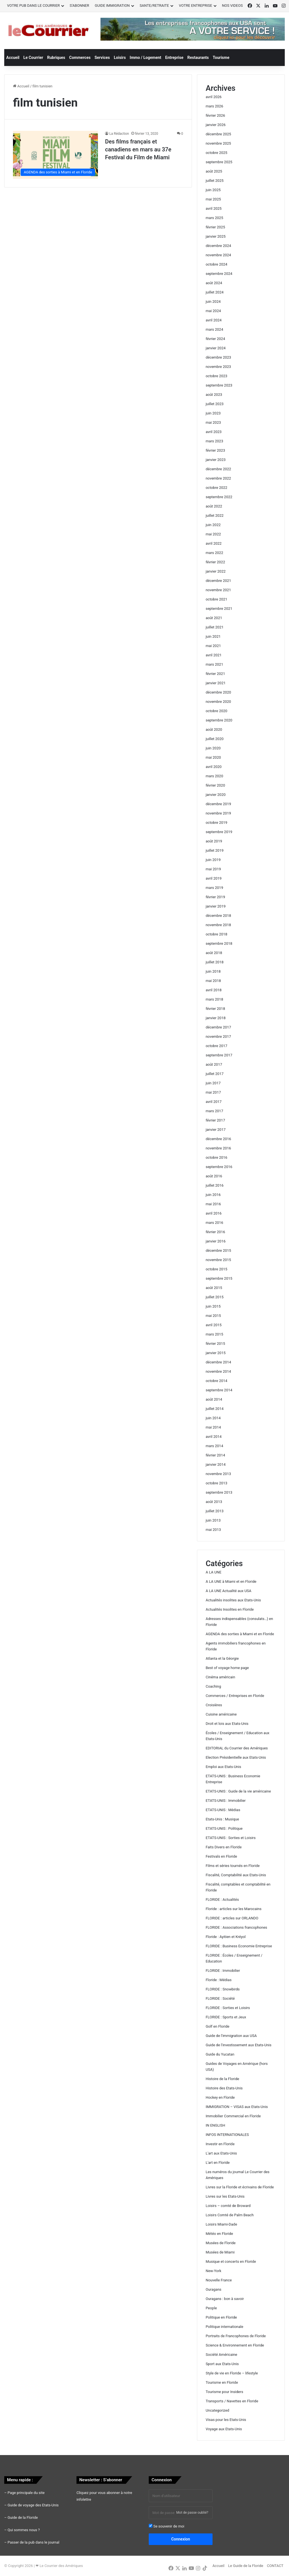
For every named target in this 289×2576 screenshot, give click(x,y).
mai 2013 (213, 1530)
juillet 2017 (215, 1074)
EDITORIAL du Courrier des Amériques (237, 1748)
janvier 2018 (216, 1018)
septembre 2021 (219, 608)
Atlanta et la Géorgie (222, 1658)
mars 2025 (214, 218)
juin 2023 (213, 413)
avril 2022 (214, 543)
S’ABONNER (79, 5)
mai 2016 (213, 1204)
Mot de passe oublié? (192, 2513)
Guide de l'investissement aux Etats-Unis (239, 2045)
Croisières (214, 1705)
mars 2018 (214, 999)
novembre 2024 (218, 255)
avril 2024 (214, 320)
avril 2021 (214, 655)
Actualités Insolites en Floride (230, 1609)
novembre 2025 (218, 143)
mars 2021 (214, 664)
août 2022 (214, 506)
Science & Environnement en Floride (235, 2345)
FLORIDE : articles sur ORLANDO (232, 1918)
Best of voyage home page (227, 1668)
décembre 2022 (218, 469)
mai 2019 (213, 869)
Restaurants (198, 57)
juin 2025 (213, 190)
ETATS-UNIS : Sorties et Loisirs (231, 1838)
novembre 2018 (218, 925)
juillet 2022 (215, 515)
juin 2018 (213, 971)
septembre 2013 (219, 1492)
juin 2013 (213, 1520)
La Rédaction (119, 134)
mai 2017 (213, 1092)
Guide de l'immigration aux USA (231, 2036)
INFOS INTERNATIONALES (227, 2135)
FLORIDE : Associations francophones (236, 1927)
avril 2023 (214, 432)
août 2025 (214, 171)
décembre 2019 (218, 804)
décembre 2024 (218, 246)
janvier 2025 (216, 236)
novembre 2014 (218, 1371)
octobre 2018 (216, 934)
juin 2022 (213, 525)
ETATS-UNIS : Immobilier (226, 1800)
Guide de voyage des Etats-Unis (33, 2505)
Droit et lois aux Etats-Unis (227, 1723)
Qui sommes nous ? (24, 2530)
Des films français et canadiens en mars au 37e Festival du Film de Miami (138, 149)
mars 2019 (214, 888)
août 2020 (214, 729)
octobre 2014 (216, 1381)
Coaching (213, 1686)
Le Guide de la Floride (245, 2566)
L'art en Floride (218, 2162)
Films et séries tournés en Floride (233, 1866)
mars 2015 (214, 1334)
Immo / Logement (145, 57)
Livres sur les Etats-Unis (225, 2196)
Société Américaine (221, 2354)
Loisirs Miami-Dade (221, 2224)
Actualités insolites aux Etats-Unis (233, 1600)
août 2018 (214, 953)
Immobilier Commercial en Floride (233, 2116)
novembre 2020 (218, 701)
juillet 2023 (215, 404)
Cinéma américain (220, 1677)
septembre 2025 (219, 162)
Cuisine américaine (221, 1714)
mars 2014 (214, 1446)
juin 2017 (213, 1083)
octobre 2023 (216, 376)
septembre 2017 (219, 1055)
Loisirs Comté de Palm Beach (230, 2215)
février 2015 (215, 1343)
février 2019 (215, 897)
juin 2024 (213, 301)
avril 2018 (214, 990)
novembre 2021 (218, 590)
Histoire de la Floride (222, 2079)
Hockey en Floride (220, 2097)
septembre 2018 (219, 943)
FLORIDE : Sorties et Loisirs (228, 2008)
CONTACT (275, 2566)
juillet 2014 (215, 1409)
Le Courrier (33, 57)
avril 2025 (214, 208)
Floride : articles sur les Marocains (234, 1909)
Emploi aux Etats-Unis (223, 1767)
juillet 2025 (215, 180)
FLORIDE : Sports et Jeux (226, 2017)
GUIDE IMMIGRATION (112, 5)
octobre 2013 (216, 1483)
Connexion (180, 2539)
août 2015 (214, 1288)
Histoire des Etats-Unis (224, 2088)
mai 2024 (213, 311)
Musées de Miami (220, 2252)
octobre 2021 (216, 599)
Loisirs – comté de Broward (228, 2206)
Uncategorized (217, 2410)
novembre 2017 (218, 1036)
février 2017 (215, 1120)
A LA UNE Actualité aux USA (228, 1591)
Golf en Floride (217, 2026)
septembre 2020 (219, 720)
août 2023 (214, 394)
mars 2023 (214, 441)
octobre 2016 (216, 1157)
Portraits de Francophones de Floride (236, 2336)
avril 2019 (214, 878)
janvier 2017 (216, 1129)
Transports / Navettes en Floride (232, 2401)
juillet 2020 (215, 739)
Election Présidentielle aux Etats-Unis (236, 1757)
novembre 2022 (218, 478)
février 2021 (215, 674)
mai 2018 (213, 981)
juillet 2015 (215, 1297)
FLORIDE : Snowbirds (223, 1989)
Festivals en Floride (221, 1856)
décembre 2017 (218, 1027)
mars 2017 (214, 1111)
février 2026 (215, 115)
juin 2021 (213, 636)
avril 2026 (214, 97)
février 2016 (215, 1232)
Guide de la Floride (23, 2517)
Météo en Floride (219, 2233)
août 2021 (214, 618)
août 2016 (214, 1176)
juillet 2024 (215, 292)
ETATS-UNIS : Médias (223, 1810)
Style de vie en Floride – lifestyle (232, 2373)
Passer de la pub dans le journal (33, 2542)
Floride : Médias (219, 1980)
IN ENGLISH (215, 2125)
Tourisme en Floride (222, 2382)
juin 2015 (213, 1306)
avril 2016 (214, 1213)
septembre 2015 (219, 1278)
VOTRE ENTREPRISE (195, 5)
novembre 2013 (218, 1474)
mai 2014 (213, 1427)
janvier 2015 (216, 1353)
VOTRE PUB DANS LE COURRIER (33, 5)
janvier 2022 (216, 571)
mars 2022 (214, 553)
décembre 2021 (218, 581)
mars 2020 (214, 776)
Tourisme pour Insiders (224, 2392)
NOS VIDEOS (232, 5)
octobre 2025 (216, 153)
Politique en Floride (221, 2317)
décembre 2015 (218, 1250)
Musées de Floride (221, 2243)
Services (102, 57)
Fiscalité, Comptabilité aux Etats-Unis (236, 1875)
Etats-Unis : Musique (222, 1819)
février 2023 (215, 450)
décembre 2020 (218, 692)
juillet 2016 (215, 1185)
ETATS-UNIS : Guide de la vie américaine (238, 1791)
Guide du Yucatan (220, 2054)
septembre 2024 (219, 273)
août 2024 (214, 283)
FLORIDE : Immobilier (223, 1970)
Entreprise (174, 57)
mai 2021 (213, 646)
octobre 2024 (216, 264)
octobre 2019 (216, 822)
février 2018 (215, 1008)
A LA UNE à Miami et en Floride (231, 1581)
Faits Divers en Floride (224, 1847)
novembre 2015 (218, 1260)
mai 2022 (213, 534)
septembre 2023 (219, 385)
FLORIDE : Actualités (222, 1899)
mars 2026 (214, 106)
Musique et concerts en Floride (231, 2261)
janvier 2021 (216, 683)
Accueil (12, 57)
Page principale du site (26, 2493)
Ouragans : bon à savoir (225, 2299)
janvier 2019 (216, 906)
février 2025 (215, 227)
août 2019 (214, 841)
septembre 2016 (219, 1167)
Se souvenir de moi (166, 2526)
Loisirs (120, 57)
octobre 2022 (216, 487)
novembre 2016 (218, 1148)
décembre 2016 (218, 1139)
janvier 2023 (216, 460)
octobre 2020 (216, 711)
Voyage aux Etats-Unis (224, 2429)
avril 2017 (214, 1102)
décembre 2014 (218, 1362)
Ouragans (214, 2289)
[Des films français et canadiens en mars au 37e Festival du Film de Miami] (55, 155)
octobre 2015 (216, 1269)
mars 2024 (214, 329)
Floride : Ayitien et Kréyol (226, 1937)
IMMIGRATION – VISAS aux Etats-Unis (237, 2107)
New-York (213, 2271)
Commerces (80, 57)
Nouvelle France (219, 2280)
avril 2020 (214, 767)
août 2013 (214, 1502)
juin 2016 (213, 1195)
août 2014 (214, 1399)
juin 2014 (213, 1418)
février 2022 (215, 562)
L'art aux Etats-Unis (221, 2153)
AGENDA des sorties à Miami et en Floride (240, 1634)
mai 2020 (213, 757)
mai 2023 (213, 422)
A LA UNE (214, 1572)
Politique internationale (224, 2327)
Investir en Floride (220, 2144)
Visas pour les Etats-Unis (226, 2420)
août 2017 (214, 1064)
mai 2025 (213, 199)
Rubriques (56, 57)
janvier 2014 (216, 1464)
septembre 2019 (219, 832)
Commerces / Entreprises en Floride (235, 1696)
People (211, 2308)
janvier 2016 (216, 1241)
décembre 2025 (218, 134)
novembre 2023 (218, 367)
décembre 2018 (218, 915)
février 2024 (215, 339)
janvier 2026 (216, 125)
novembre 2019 (218, 813)
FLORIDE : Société (220, 1998)
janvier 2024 (216, 348)
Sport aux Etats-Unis (222, 2364)
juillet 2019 (215, 850)
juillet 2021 (215, 627)
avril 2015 (214, 1325)
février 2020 (215, 785)
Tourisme (221, 57)
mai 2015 (213, 1316)
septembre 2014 (219, 1390)
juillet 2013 (215, 1511)
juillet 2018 (215, 962)
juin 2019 (213, 860)
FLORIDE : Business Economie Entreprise (239, 1946)
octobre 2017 (216, 1046)
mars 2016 (214, 1222)
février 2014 (215, 1455)
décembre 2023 (218, 357)
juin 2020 (213, 748)
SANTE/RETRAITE (154, 5)
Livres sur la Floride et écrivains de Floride (240, 2187)
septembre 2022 (219, 497)
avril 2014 (214, 1436)
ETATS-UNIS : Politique (224, 1828)
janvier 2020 (216, 795)
